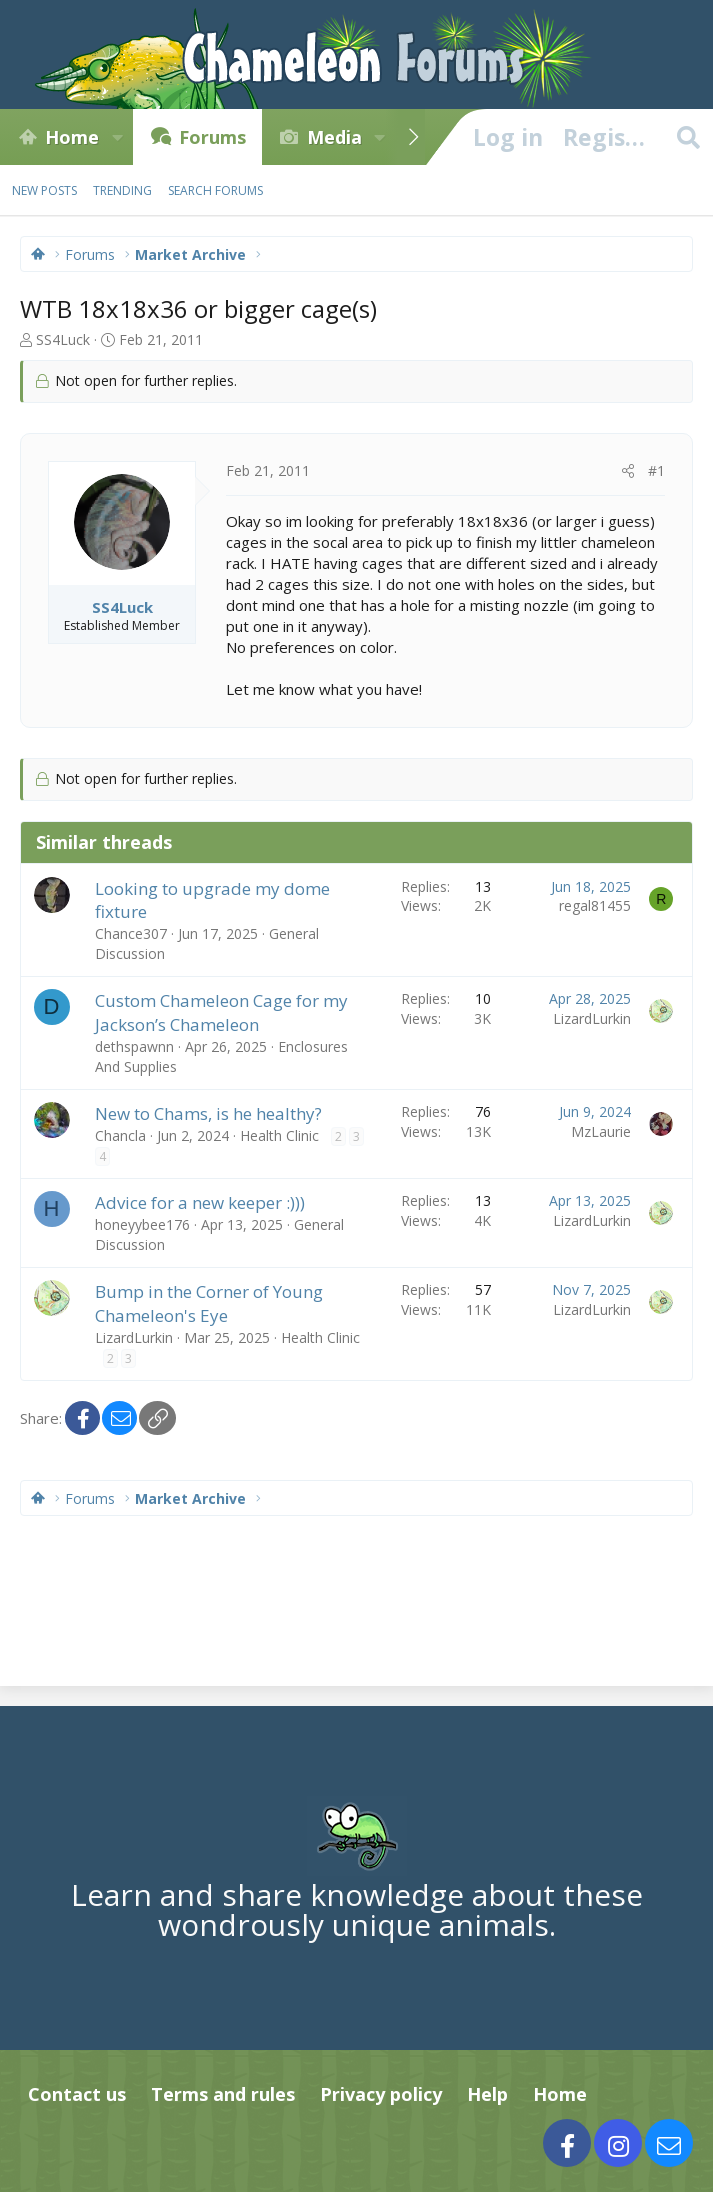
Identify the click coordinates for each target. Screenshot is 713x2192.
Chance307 (131, 933)
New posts (44, 190)
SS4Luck (63, 339)
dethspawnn (134, 1046)
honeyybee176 (142, 1224)
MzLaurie (601, 1131)
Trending (122, 190)
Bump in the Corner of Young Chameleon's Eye (209, 1303)
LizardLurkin (592, 1018)
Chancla (120, 1135)
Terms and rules (223, 2094)
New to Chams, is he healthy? (208, 1113)
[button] (117, 137)
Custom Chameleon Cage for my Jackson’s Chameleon (221, 1012)
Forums (212, 137)
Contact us (77, 2094)
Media (334, 137)
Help (487, 2094)
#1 (656, 470)
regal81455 (595, 905)
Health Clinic (279, 1135)
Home (72, 137)
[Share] (628, 471)
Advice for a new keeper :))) (200, 1202)
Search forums (215, 190)
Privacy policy (381, 2094)
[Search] (688, 137)
